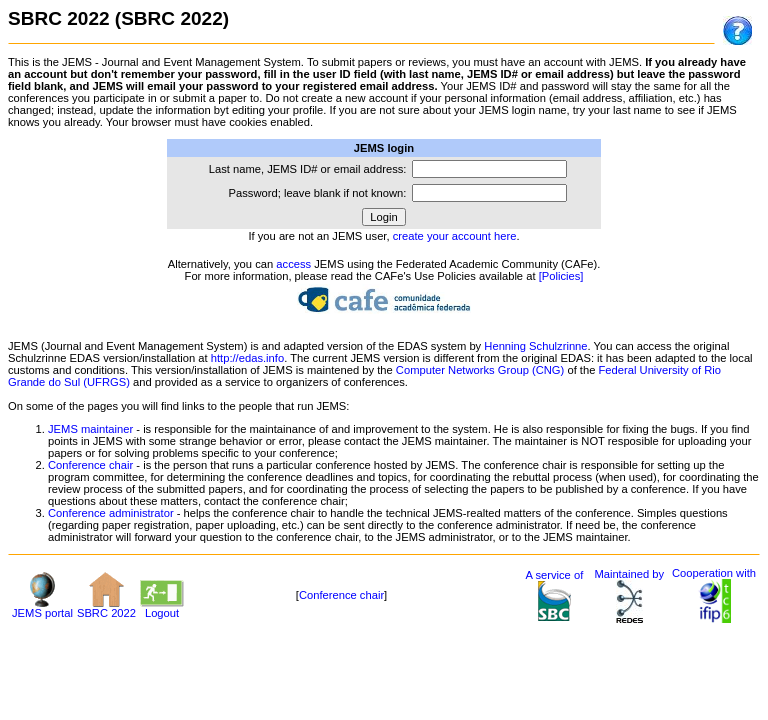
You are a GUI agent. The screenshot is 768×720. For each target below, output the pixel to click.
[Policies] (561, 276)
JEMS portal (42, 608)
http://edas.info (247, 358)
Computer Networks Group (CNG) (480, 370)
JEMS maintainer (90, 429)
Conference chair (90, 465)
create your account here (455, 236)
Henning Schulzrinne (535, 346)
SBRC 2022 (106, 608)
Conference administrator (111, 513)
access (293, 264)
